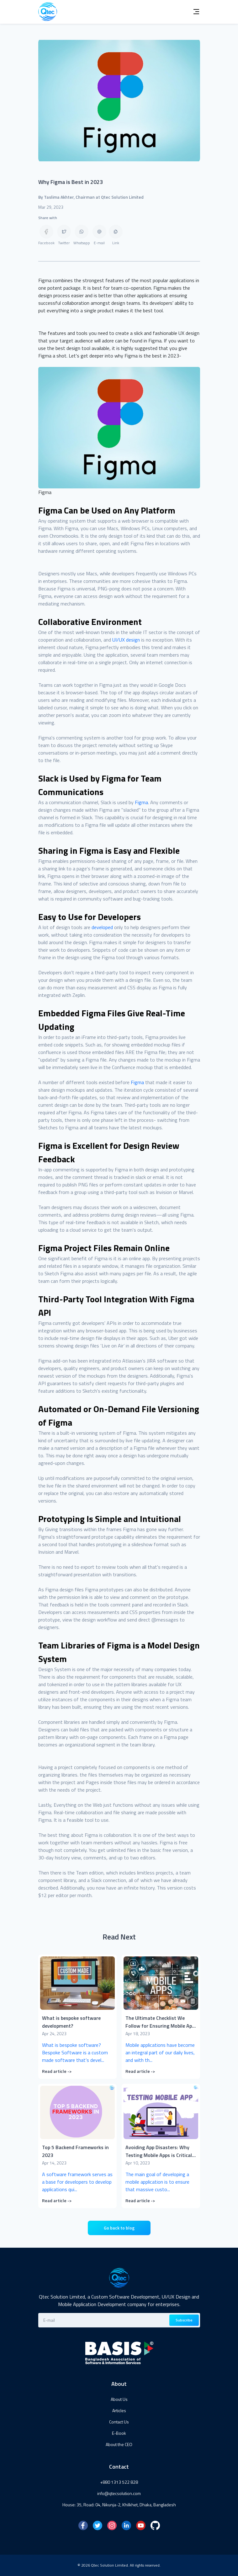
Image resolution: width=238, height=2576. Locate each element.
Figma (141, 802)
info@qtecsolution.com (119, 2493)
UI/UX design (126, 639)
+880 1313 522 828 (119, 2482)
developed (102, 927)
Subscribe (184, 2320)
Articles (119, 2410)
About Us (119, 2399)
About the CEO (119, 2444)
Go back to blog (119, 2227)
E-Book (119, 2433)
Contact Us (119, 2421)
